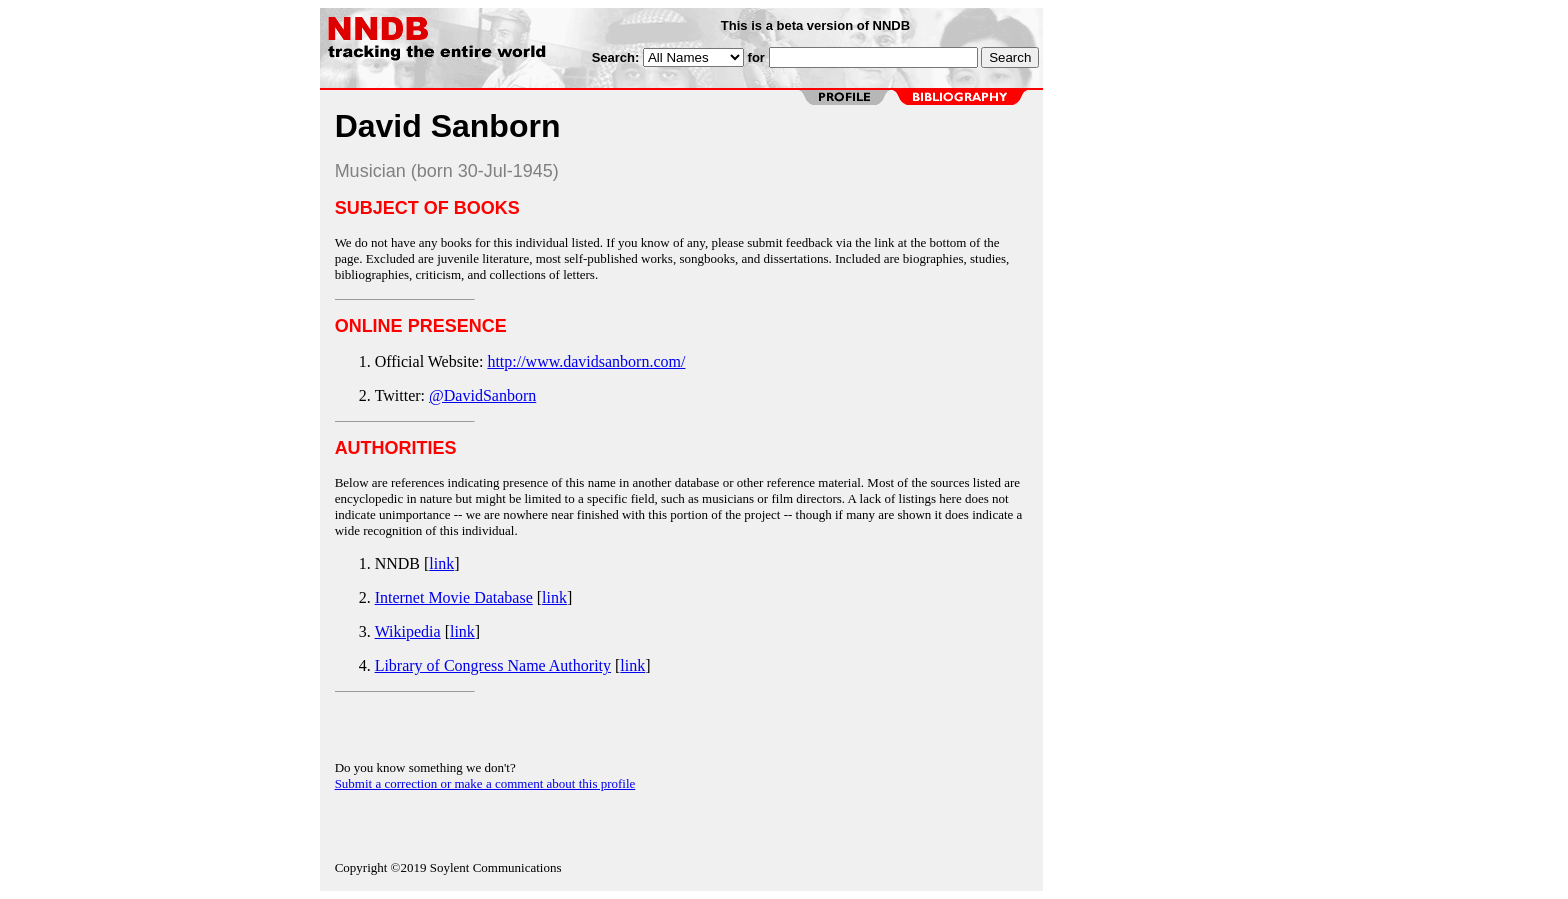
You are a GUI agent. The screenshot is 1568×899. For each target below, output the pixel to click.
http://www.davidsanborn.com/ (586, 361)
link (441, 563)
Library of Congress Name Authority (493, 665)
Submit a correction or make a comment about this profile (485, 783)
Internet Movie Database (454, 597)
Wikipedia (408, 631)
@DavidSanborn (482, 395)
